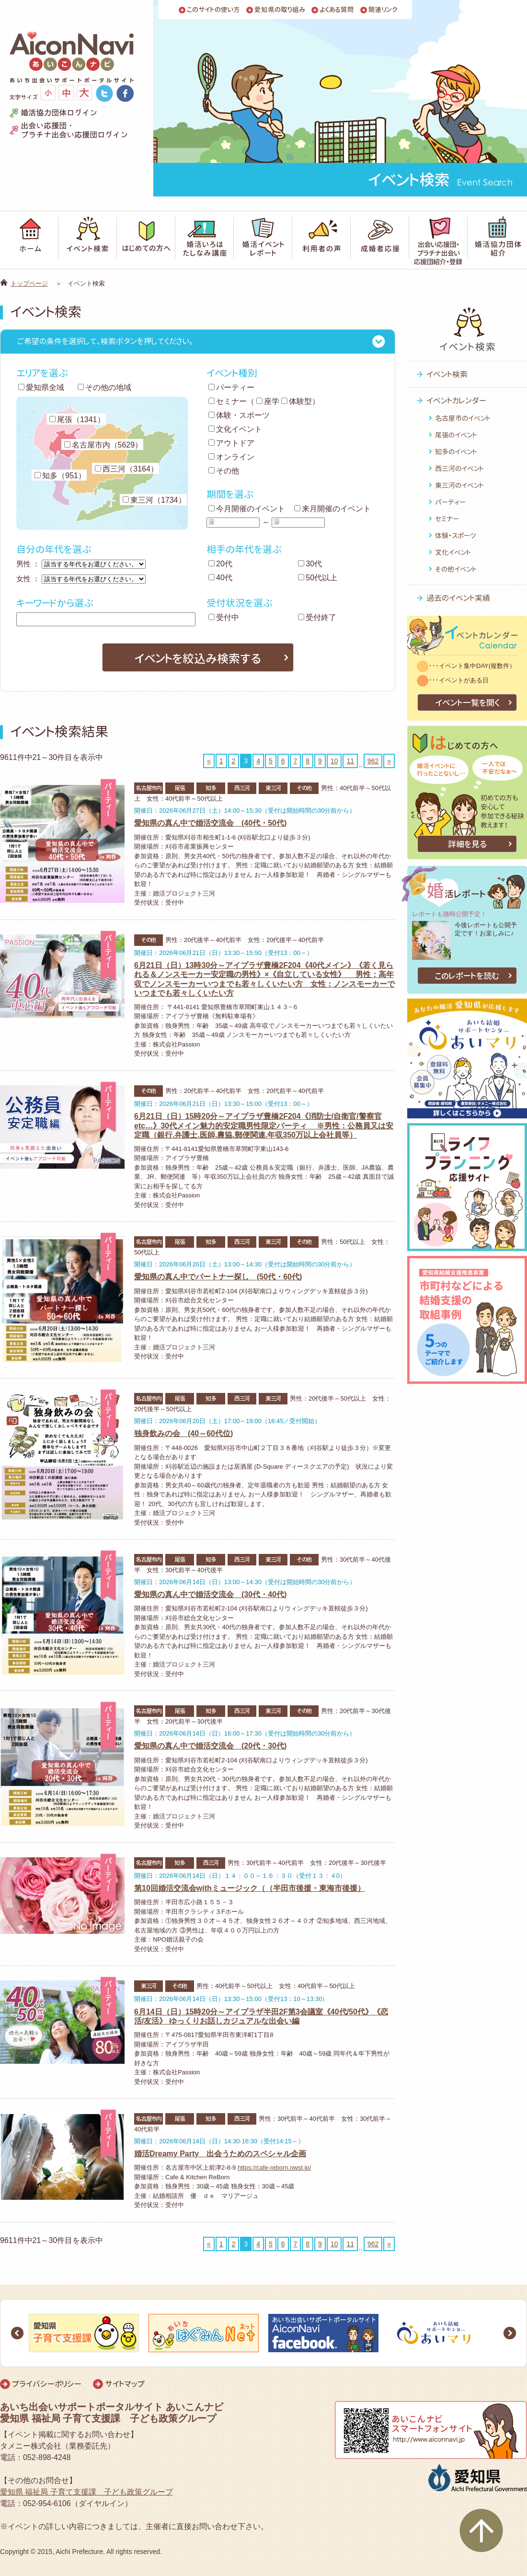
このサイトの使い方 (213, 9)
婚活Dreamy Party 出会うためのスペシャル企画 (220, 2154)
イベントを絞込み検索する (197, 658)
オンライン (231, 457)
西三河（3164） (126, 469)
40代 (220, 578)
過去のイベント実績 (458, 598)
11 (350, 761)
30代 (310, 564)
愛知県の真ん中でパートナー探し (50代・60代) (218, 1277)
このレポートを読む (467, 975)
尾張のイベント (456, 434)
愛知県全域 (41, 387)
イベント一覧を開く (467, 702)
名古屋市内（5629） (103, 445)
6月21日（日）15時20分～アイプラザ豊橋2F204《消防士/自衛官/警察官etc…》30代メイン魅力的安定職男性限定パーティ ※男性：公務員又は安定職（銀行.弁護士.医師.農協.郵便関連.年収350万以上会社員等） (263, 1125)
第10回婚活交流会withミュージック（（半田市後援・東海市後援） (249, 1888)
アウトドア (231, 443)
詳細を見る (467, 844)
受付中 (223, 617)
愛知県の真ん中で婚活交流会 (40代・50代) (210, 823)
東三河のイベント (459, 485)
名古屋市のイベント (463, 418)
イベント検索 (447, 374)
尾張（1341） (77, 419)
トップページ (29, 283)
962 (372, 761)
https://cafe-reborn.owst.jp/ (274, 2167)
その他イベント (456, 569)
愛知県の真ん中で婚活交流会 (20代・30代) (210, 1746)
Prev (17, 2333)
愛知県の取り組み (279, 9)
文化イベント (235, 429)
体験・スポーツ (239, 415)
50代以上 (317, 578)
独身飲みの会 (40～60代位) (183, 1433)
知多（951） (60, 476)
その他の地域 (104, 387)
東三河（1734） (154, 500)
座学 (267, 401)
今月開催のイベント (246, 509)
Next (510, 2333)
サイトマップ (125, 2384)
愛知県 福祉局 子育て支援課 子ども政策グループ (86, 2492)
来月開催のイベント (332, 509)
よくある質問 (337, 9)
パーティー (231, 387)
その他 (223, 471)
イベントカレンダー (456, 400)
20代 (220, 564)
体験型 (296, 401)
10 (334, 761)
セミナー (227, 401)
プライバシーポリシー (46, 2384)
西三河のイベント (459, 468)
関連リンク (383, 9)
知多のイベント (456, 451)
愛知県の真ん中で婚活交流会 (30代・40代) (210, 1594)
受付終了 (317, 617)
